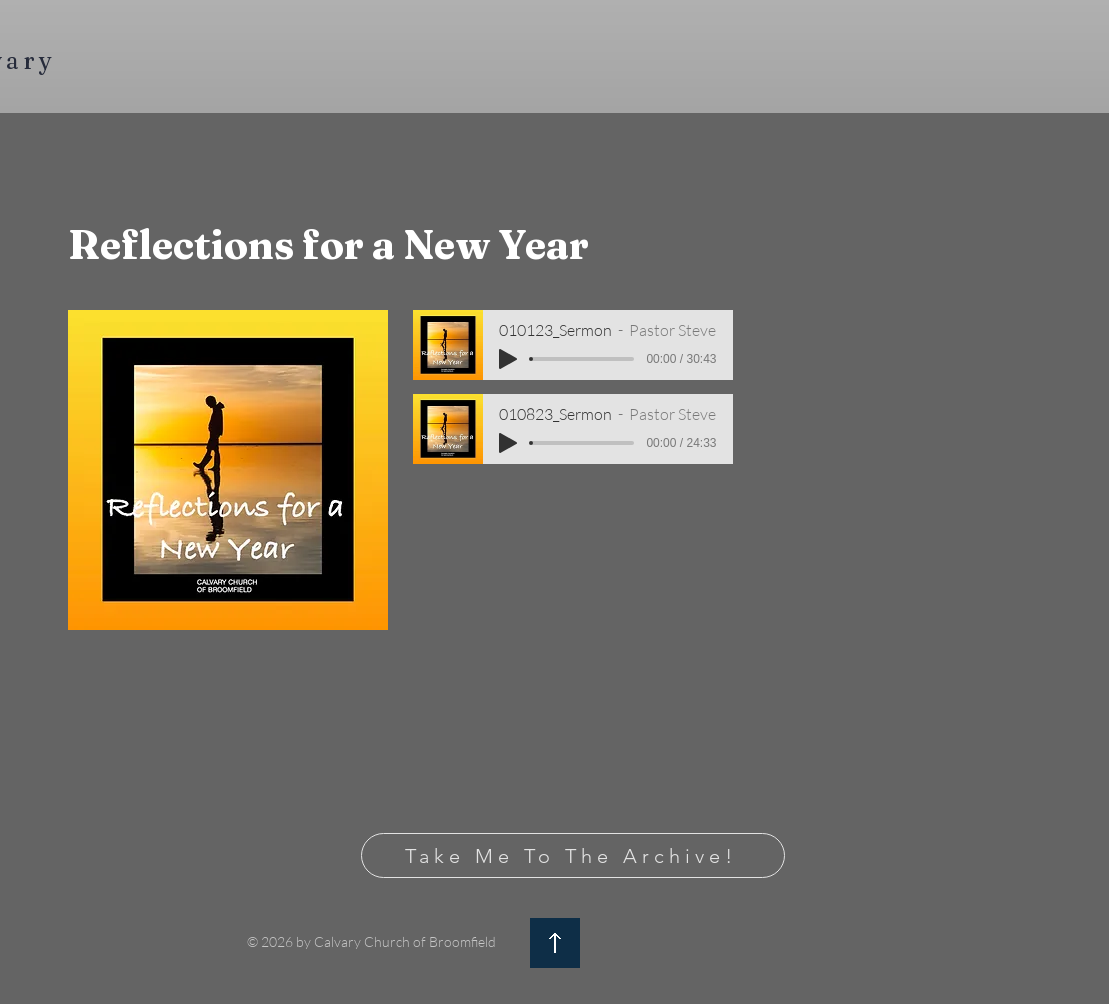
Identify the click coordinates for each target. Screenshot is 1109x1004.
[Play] (508, 359)
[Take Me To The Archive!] (573, 855)
